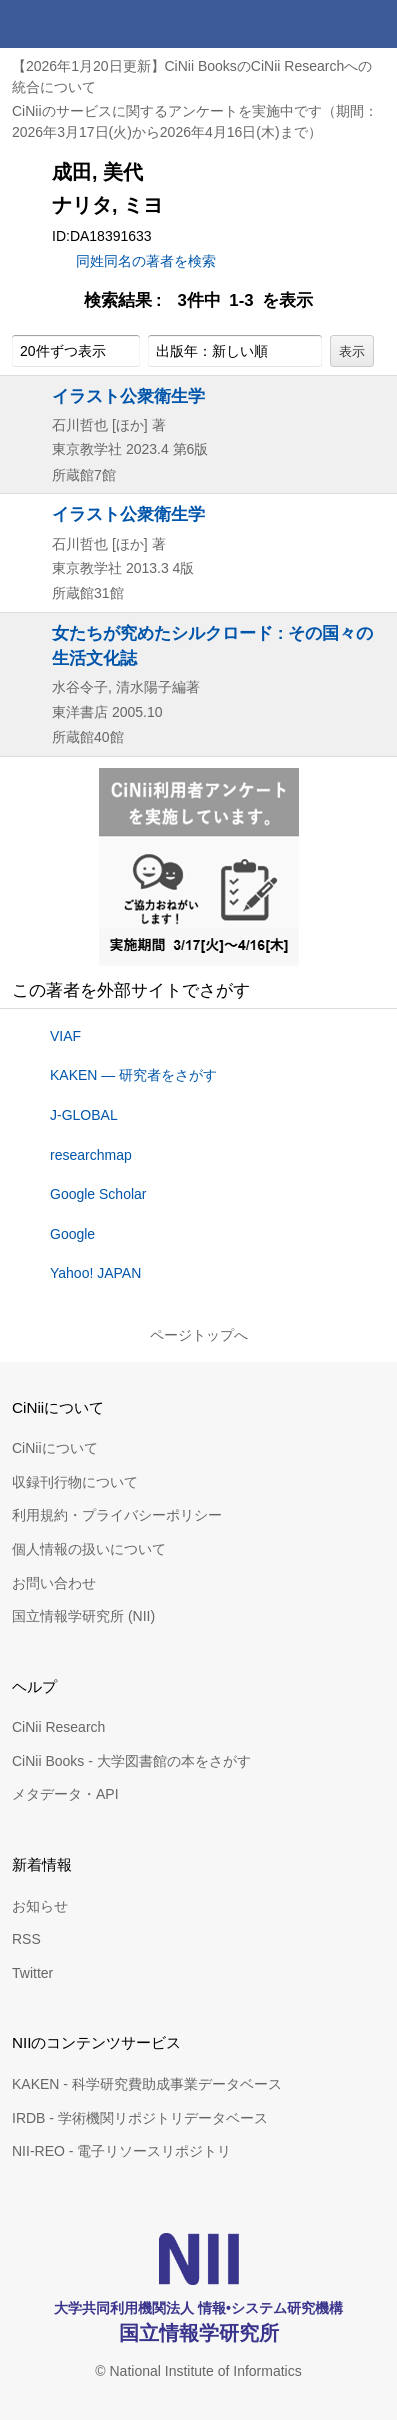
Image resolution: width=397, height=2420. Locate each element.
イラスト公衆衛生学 (128, 396)
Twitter (32, 1973)
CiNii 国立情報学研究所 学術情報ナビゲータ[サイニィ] (88, 24)
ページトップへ (199, 1335)
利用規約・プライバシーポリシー (117, 1515)
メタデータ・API (65, 1794)
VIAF (65, 1036)
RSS (26, 1939)
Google (72, 1234)
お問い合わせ (54, 1583)
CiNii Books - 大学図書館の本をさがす (131, 1761)
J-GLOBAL (84, 1115)
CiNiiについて (55, 1448)
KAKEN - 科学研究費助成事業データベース (147, 2084)
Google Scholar (98, 1194)
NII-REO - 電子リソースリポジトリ (121, 2151)
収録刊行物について (75, 1482)
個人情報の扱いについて (89, 1549)
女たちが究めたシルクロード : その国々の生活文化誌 (212, 645)
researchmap (91, 1155)
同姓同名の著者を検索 (146, 261)
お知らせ (40, 1906)
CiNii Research (58, 1727)
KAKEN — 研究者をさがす (133, 1075)
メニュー (373, 24)
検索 (325, 24)
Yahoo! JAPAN (95, 1273)
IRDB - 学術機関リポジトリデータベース (140, 2118)
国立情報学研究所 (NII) (83, 1616)
